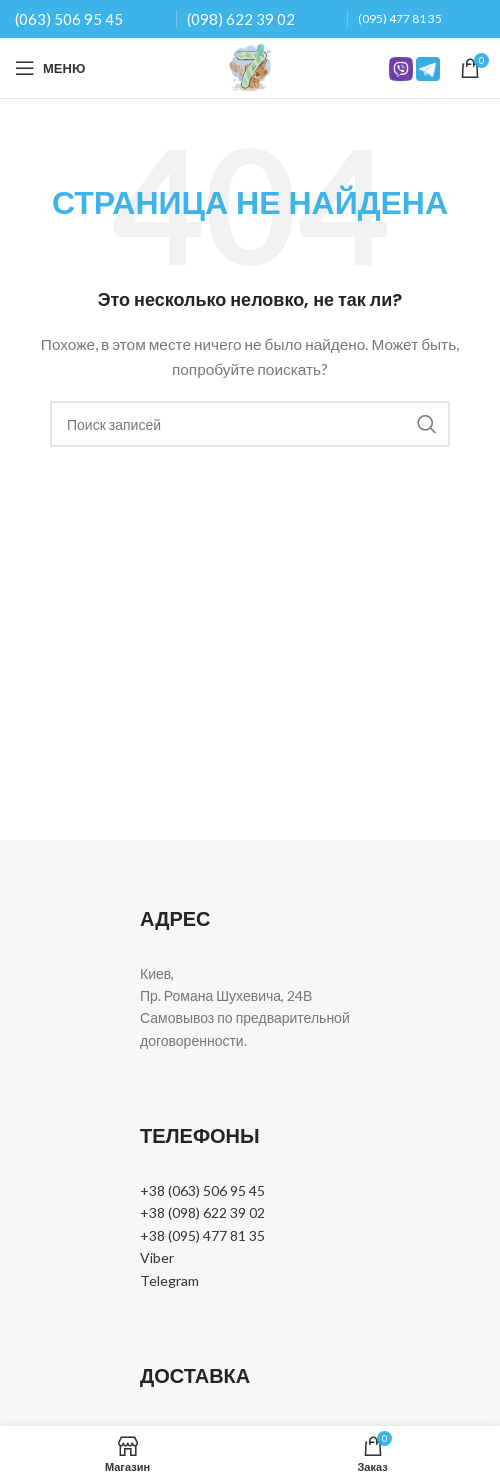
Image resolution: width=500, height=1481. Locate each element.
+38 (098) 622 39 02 (202, 1212)
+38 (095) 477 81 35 (202, 1235)
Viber (157, 1257)
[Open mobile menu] (50, 68)
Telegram (169, 1280)
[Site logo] (250, 66)
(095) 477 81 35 (400, 18)
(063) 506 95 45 (69, 19)
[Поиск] (250, 424)
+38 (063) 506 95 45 (202, 1190)
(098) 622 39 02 (241, 19)
